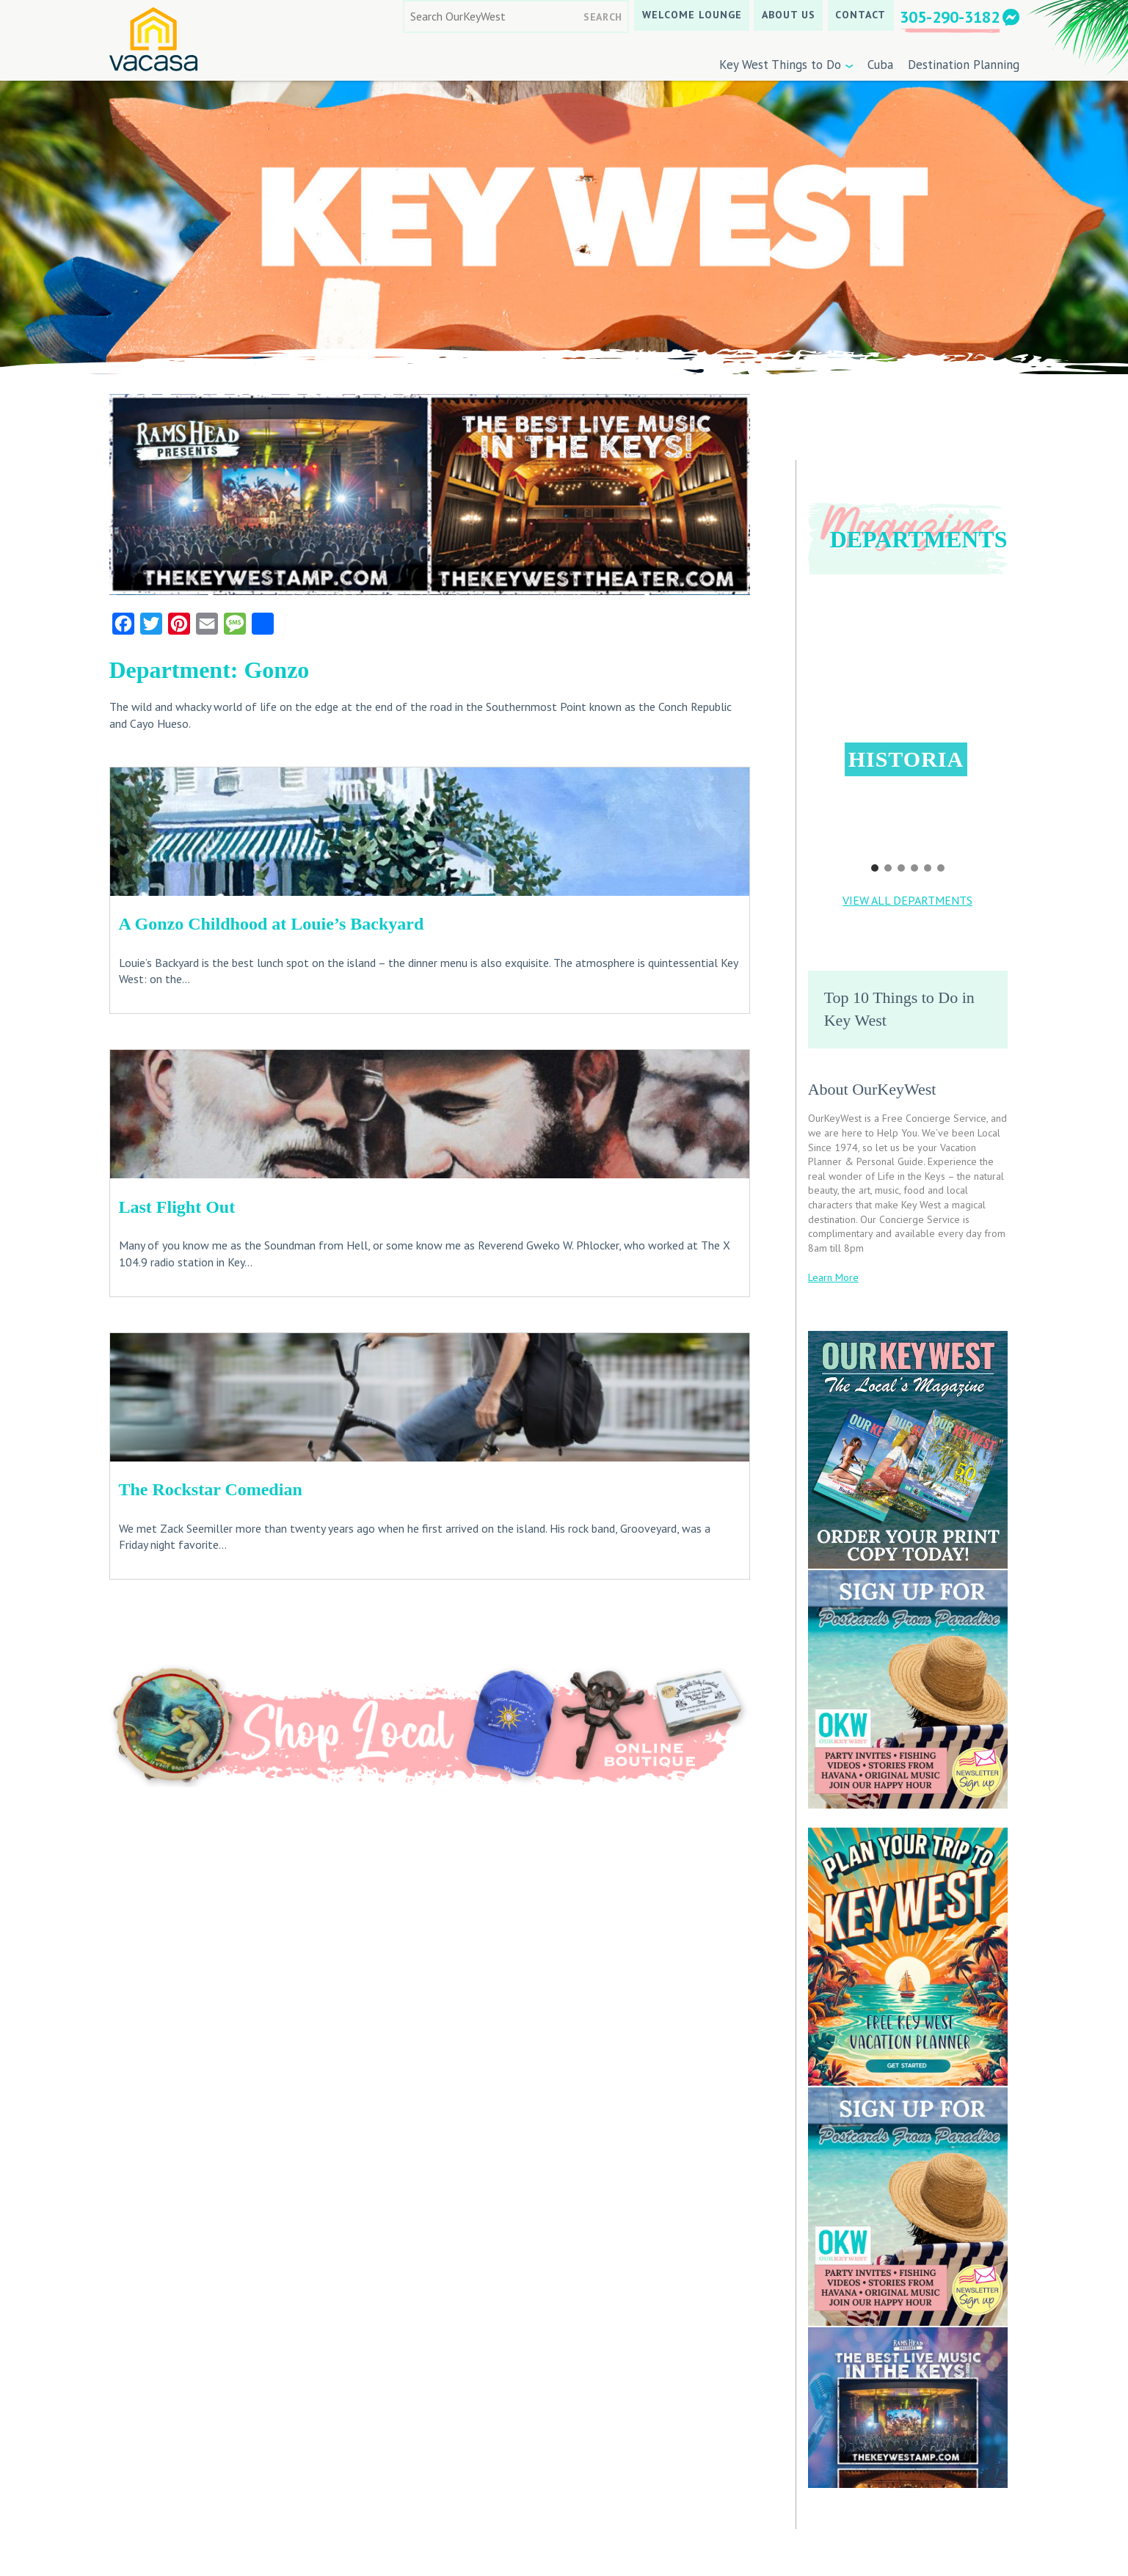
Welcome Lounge (692, 14)
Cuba (880, 64)
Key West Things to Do (780, 64)
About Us (788, 14)
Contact (860, 14)
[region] (908, 733)
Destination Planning (963, 64)
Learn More (833, 1277)
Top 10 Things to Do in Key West (899, 1008)
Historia (906, 759)
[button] (907, 711)
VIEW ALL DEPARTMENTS (907, 900)
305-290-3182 (950, 17)
